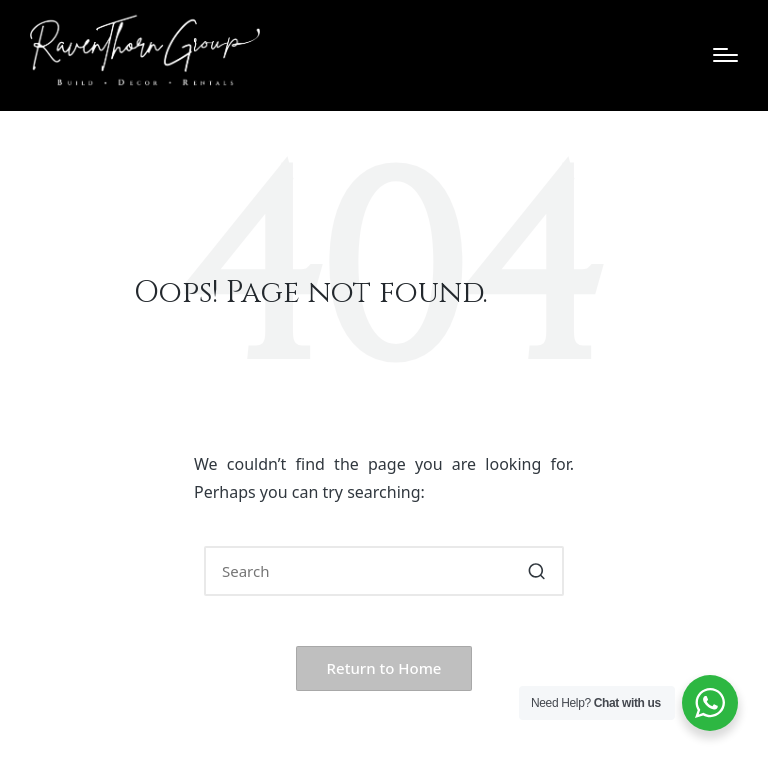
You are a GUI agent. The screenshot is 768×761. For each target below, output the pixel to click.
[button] (536, 571)
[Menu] (725, 55)
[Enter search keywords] (384, 571)
